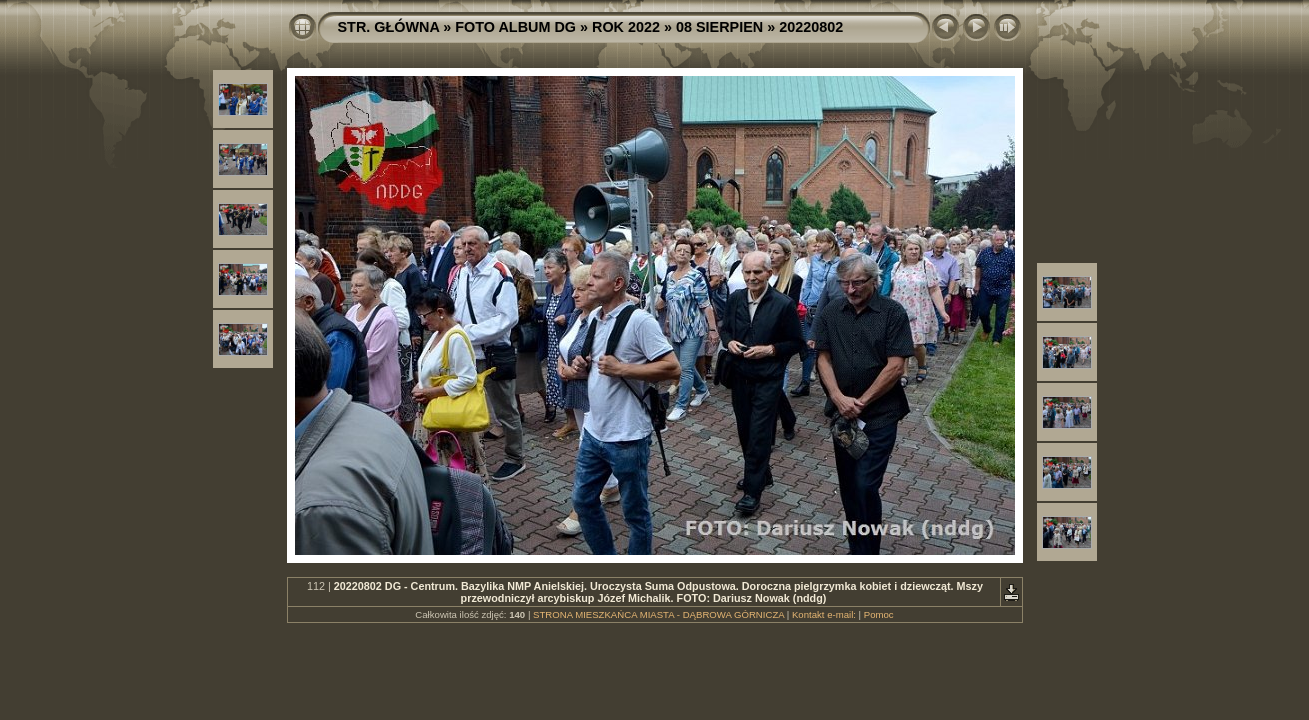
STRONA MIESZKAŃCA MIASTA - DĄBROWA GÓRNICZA (658, 614)
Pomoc (879, 614)
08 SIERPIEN (719, 27)
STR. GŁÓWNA (389, 27)
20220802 (811, 27)
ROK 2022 (626, 27)
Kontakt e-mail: (824, 614)
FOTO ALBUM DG (515, 27)
